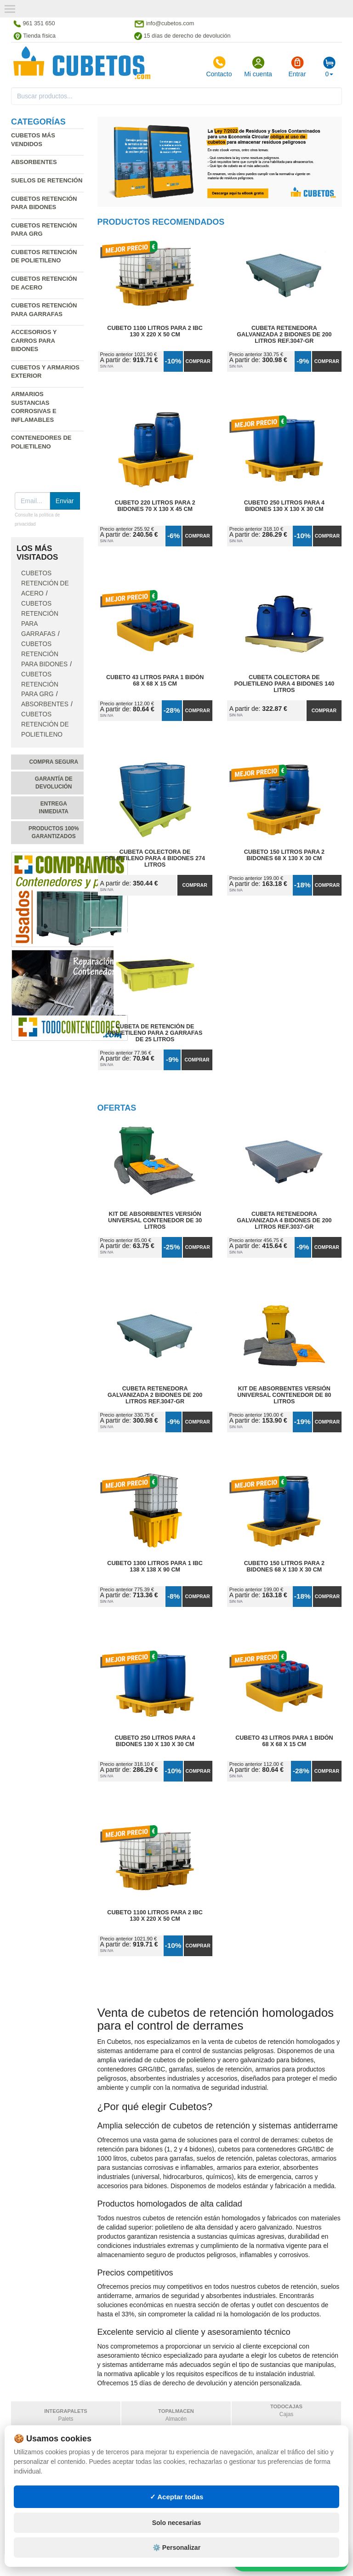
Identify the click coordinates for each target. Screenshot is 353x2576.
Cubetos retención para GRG (39, 684)
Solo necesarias (176, 2545)
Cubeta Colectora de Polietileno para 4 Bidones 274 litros (155, 858)
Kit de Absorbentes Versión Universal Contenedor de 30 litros (155, 1220)
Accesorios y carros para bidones (34, 340)
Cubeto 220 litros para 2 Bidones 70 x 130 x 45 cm (154, 505)
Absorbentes (34, 162)
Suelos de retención (46, 180)
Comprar (198, 361)
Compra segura (53, 762)
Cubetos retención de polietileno (45, 724)
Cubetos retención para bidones (44, 654)
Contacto (219, 67)
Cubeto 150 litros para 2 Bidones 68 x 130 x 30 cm (284, 855)
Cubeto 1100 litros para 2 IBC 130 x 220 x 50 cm (155, 331)
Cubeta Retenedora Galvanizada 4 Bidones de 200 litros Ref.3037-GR (284, 1220)
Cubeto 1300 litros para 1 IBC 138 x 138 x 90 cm (155, 1566)
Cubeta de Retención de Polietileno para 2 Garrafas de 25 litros (155, 1033)
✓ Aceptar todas (177, 2519)
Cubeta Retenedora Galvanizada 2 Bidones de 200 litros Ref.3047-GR (284, 334)
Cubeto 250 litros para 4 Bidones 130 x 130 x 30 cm (284, 505)
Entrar (297, 67)
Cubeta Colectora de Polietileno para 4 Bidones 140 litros (284, 683)
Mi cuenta (258, 67)
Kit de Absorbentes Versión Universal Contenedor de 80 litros (284, 1395)
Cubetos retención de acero (45, 583)
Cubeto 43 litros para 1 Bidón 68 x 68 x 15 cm (155, 680)
